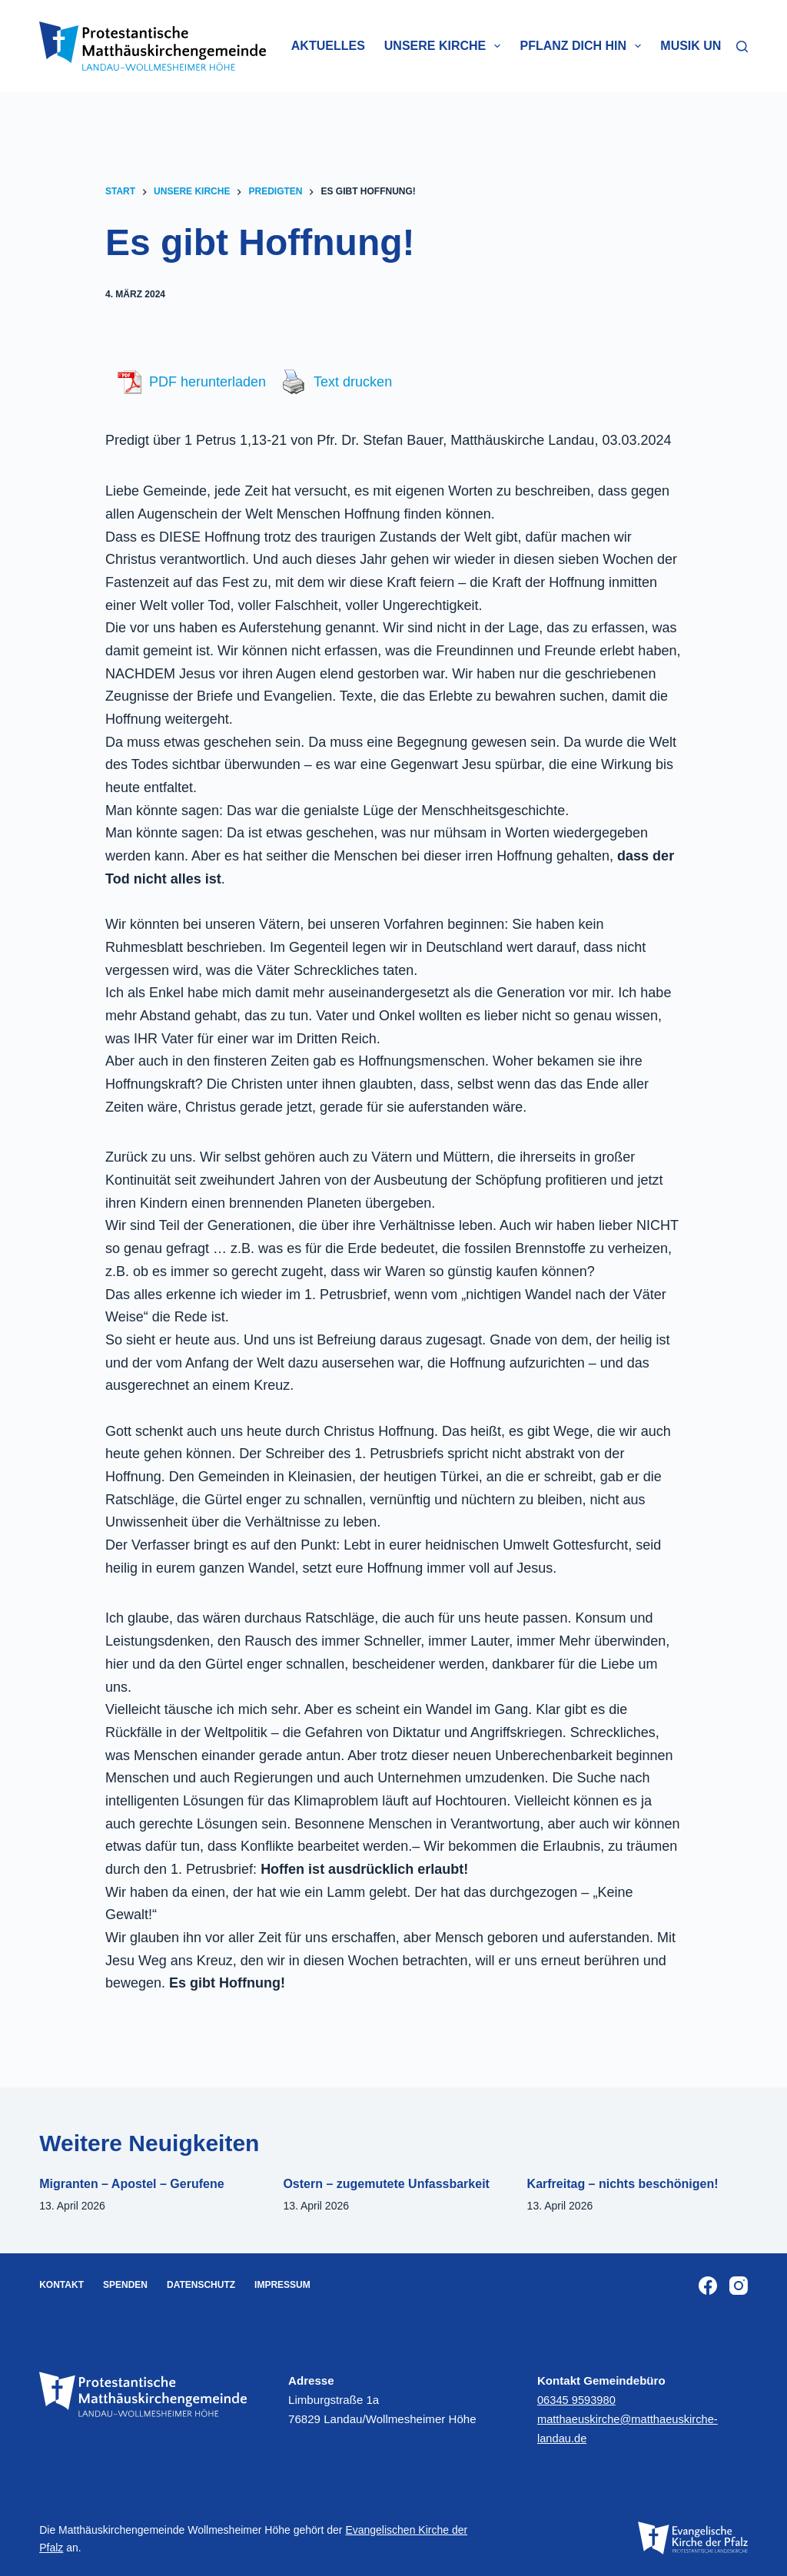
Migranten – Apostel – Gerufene (131, 2183)
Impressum (282, 2284)
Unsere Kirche (445, 46)
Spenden (125, 2284)
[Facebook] (708, 2285)
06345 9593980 (577, 2399)
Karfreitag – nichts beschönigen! (623, 2183)
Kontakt (61, 2284)
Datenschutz (201, 2284)
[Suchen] (742, 46)
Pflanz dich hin (583, 46)
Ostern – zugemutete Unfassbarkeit (386, 2183)
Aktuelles (328, 45)
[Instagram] (738, 2285)
